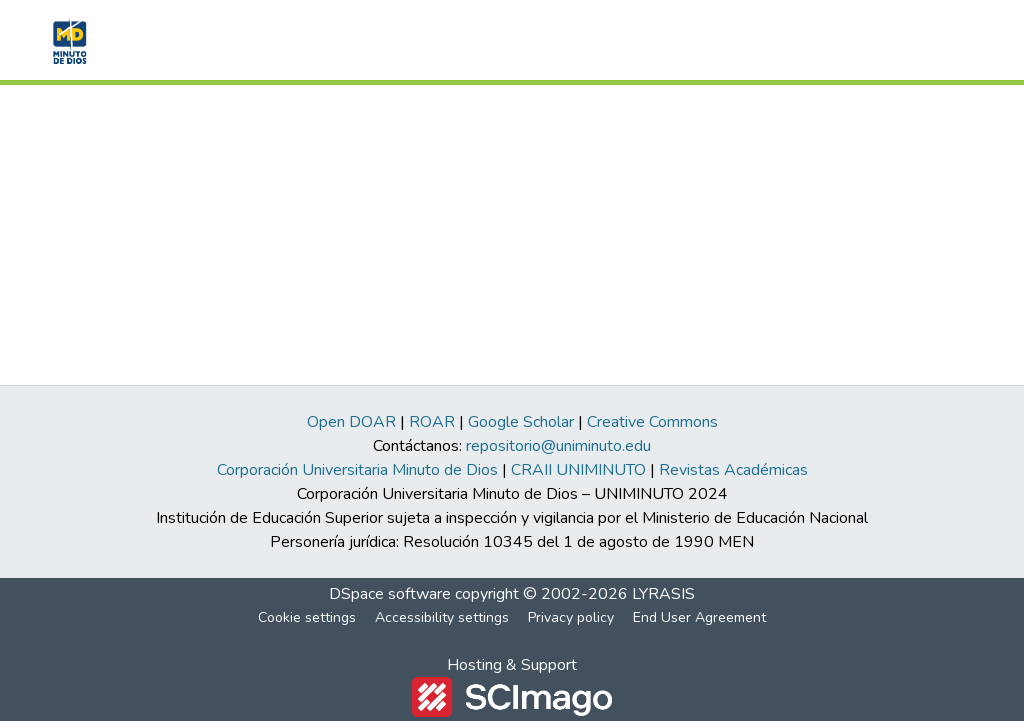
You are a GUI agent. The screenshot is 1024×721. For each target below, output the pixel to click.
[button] (67, 40)
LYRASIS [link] (663, 594)
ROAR (432, 422)
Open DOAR (351, 422)
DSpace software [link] (390, 594)
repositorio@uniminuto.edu (558, 446)
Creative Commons (652, 422)
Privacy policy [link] (571, 617)
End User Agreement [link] (699, 617)
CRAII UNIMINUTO (578, 470)
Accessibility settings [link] (442, 617)
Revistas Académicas (733, 470)
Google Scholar (521, 422)
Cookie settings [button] (307, 617)
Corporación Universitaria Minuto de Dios (357, 470)
